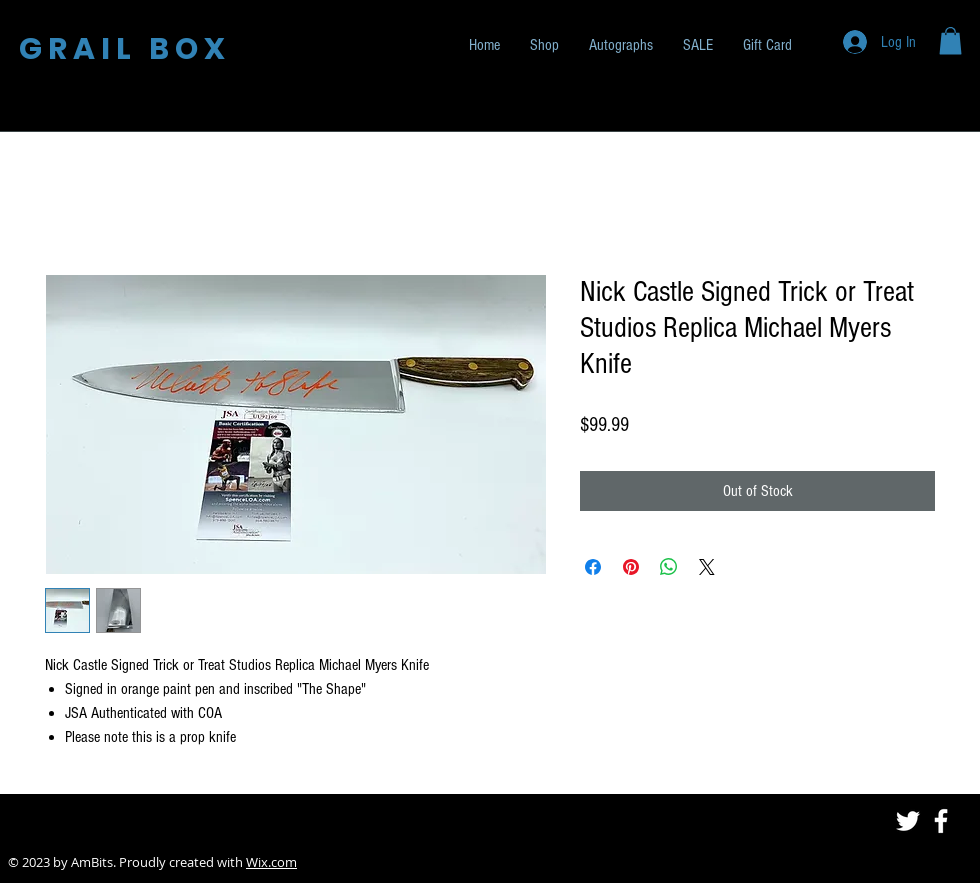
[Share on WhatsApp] (669, 567)
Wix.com (271, 862)
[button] (950, 40)
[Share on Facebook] (593, 567)
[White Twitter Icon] (908, 821)
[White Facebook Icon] (941, 821)
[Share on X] (707, 567)
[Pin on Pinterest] (631, 567)
